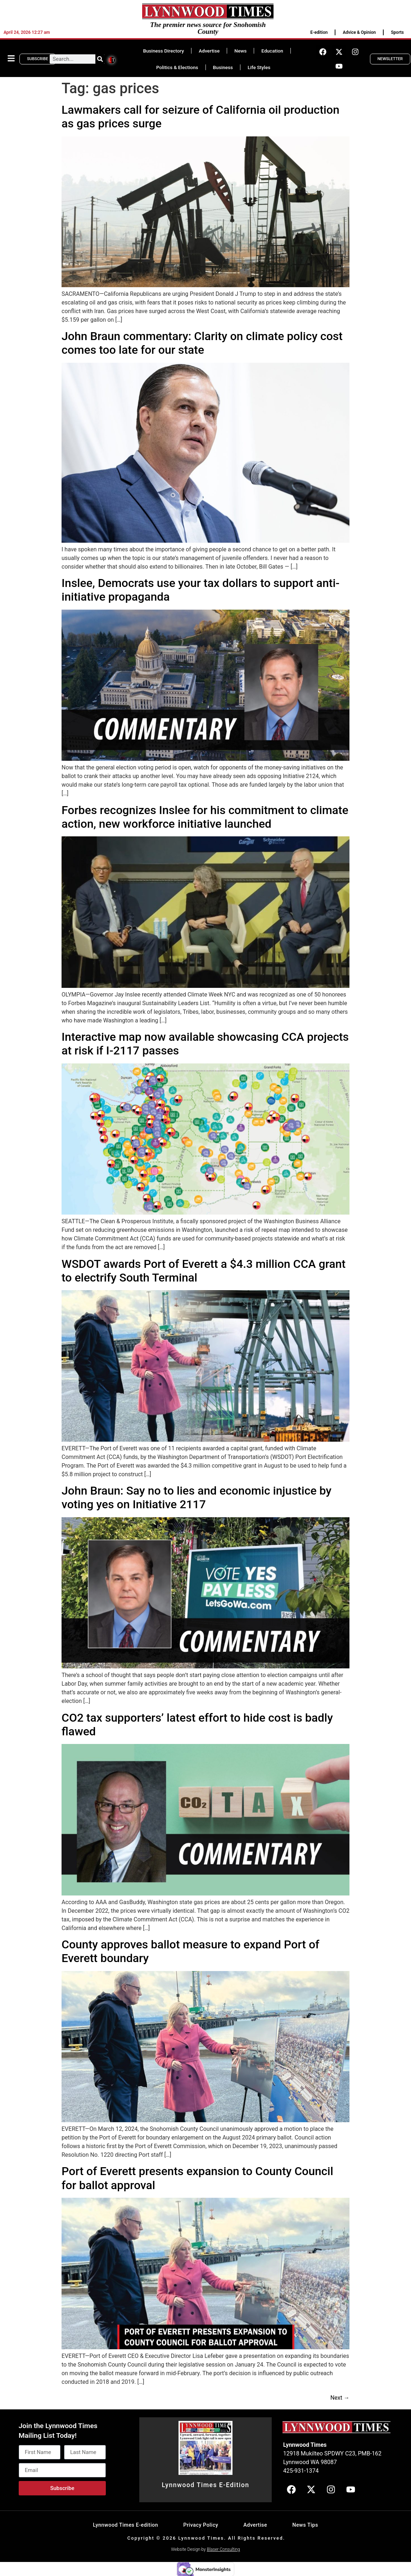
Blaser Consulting (223, 2549)
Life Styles (259, 67)
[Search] (100, 59)
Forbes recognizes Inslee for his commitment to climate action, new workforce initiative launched (205, 817)
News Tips (305, 2525)
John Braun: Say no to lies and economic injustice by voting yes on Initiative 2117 (196, 1497)
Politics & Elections (177, 67)
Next (339, 2397)
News (240, 51)
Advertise (209, 51)
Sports (397, 32)
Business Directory (163, 51)
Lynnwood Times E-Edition (205, 2485)
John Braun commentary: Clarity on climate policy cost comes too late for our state (202, 343)
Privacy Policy (200, 2525)
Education (272, 51)
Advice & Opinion (359, 32)
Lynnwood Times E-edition (125, 2525)
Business (223, 67)
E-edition (319, 32)
